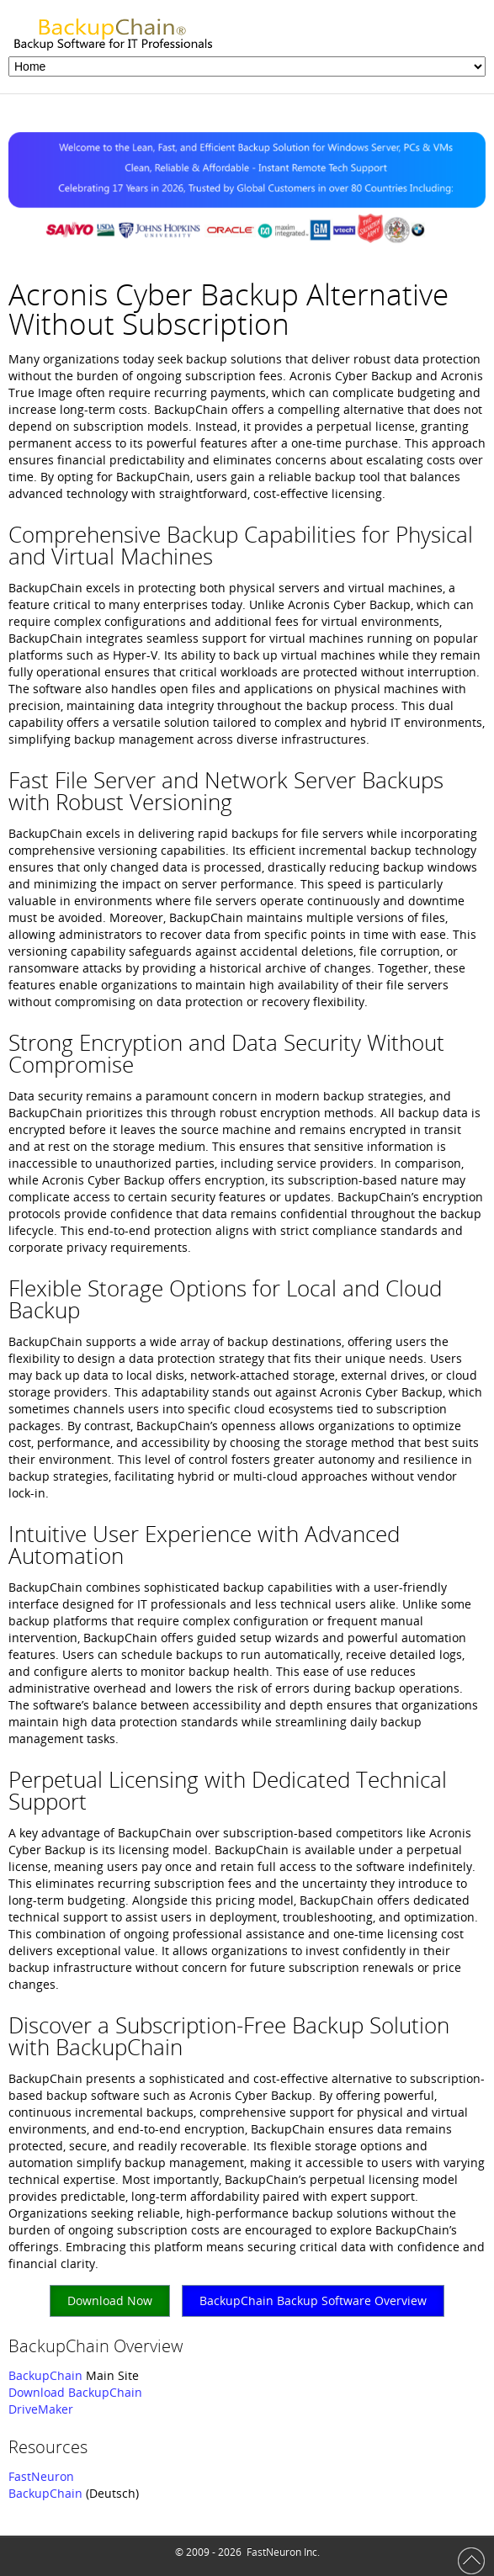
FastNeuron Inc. (283, 2552)
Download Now (109, 2300)
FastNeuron (41, 2476)
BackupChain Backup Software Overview (313, 2300)
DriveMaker (40, 2409)
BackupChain (45, 2375)
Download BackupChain (75, 2392)
